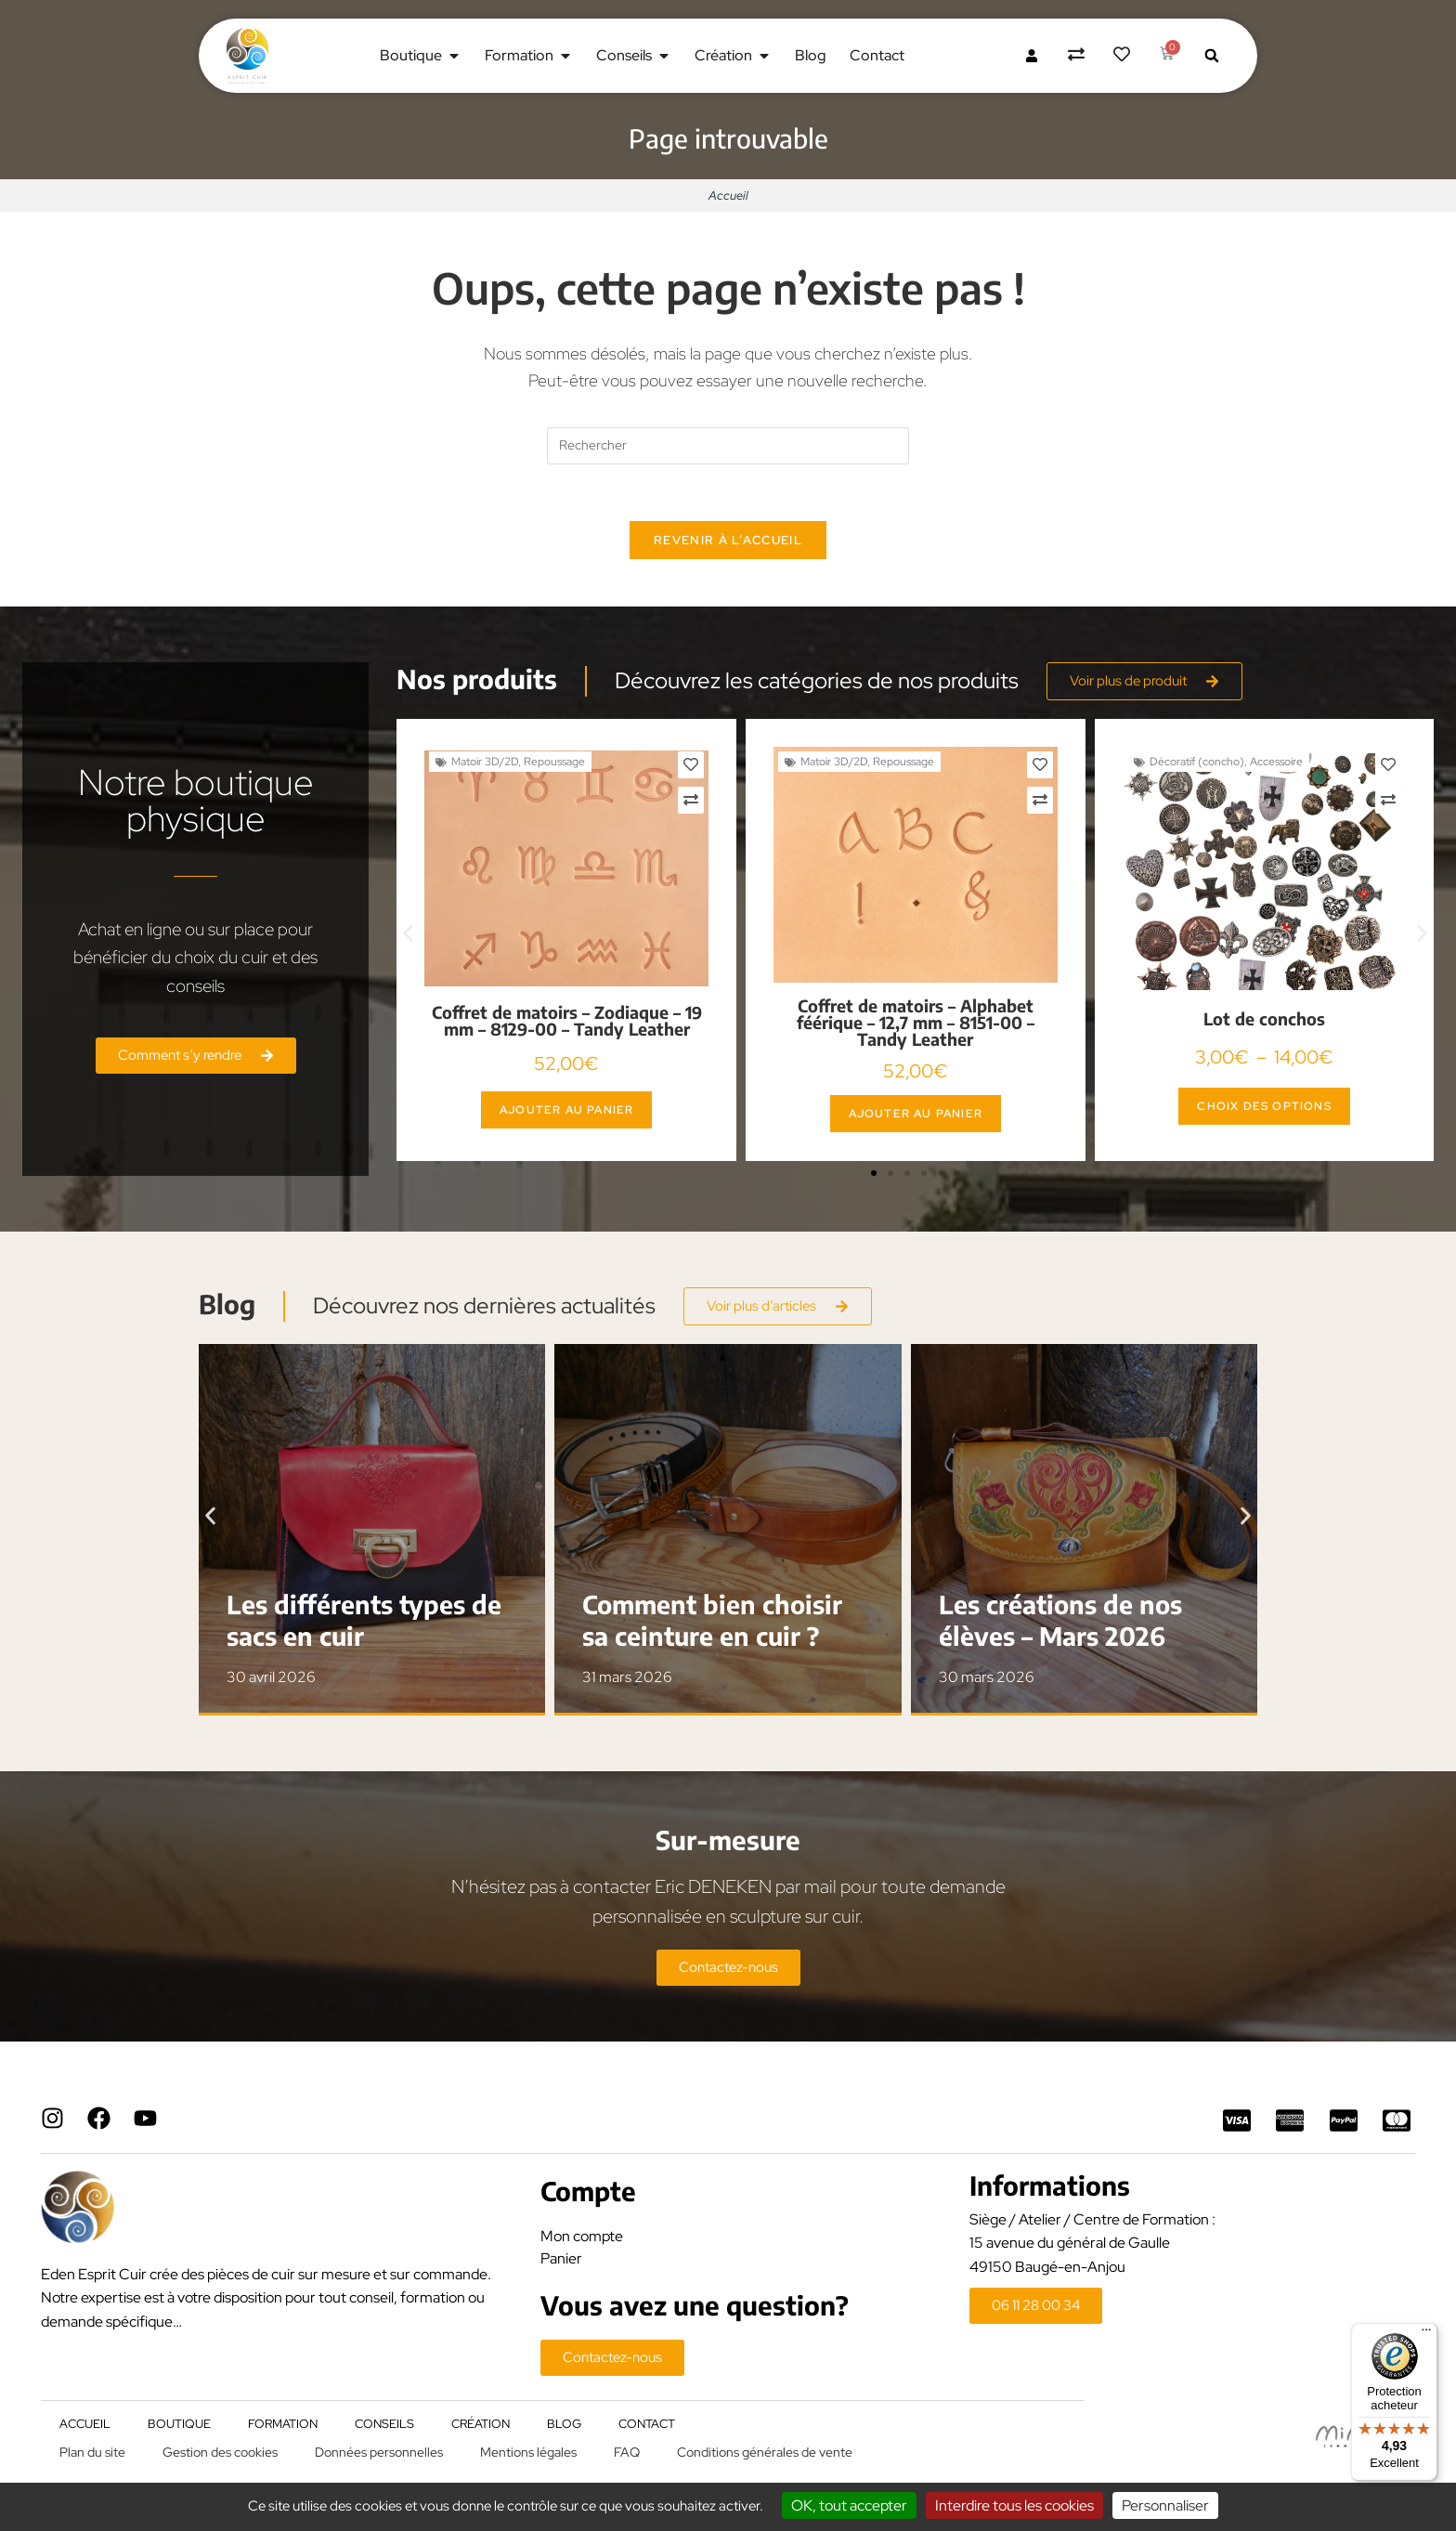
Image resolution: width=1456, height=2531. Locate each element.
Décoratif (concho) (1197, 761)
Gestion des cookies (220, 2452)
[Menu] (1426, 2334)
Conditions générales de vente (764, 2452)
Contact (646, 2424)
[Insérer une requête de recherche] (728, 445)
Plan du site (92, 2452)
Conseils (384, 2424)
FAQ (627, 2452)
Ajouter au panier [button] (566, 1109)
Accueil (728, 195)
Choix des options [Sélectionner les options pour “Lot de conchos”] (1264, 1106)
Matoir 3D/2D (484, 761)
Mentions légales (528, 2452)
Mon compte (581, 2236)
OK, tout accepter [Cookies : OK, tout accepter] (849, 2505)
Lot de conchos (1264, 1018)
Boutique (179, 2424)
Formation (283, 2424)
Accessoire (1276, 761)
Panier (561, 2258)
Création (480, 2424)
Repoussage (554, 761)
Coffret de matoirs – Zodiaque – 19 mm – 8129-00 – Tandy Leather (567, 1020)
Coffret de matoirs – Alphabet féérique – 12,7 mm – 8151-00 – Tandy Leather (915, 1022)
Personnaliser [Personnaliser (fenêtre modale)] (1165, 2505)
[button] (1212, 56)
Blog (564, 2424)
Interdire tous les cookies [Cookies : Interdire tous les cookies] (1014, 2505)
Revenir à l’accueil (728, 540)
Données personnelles (379, 2452)
